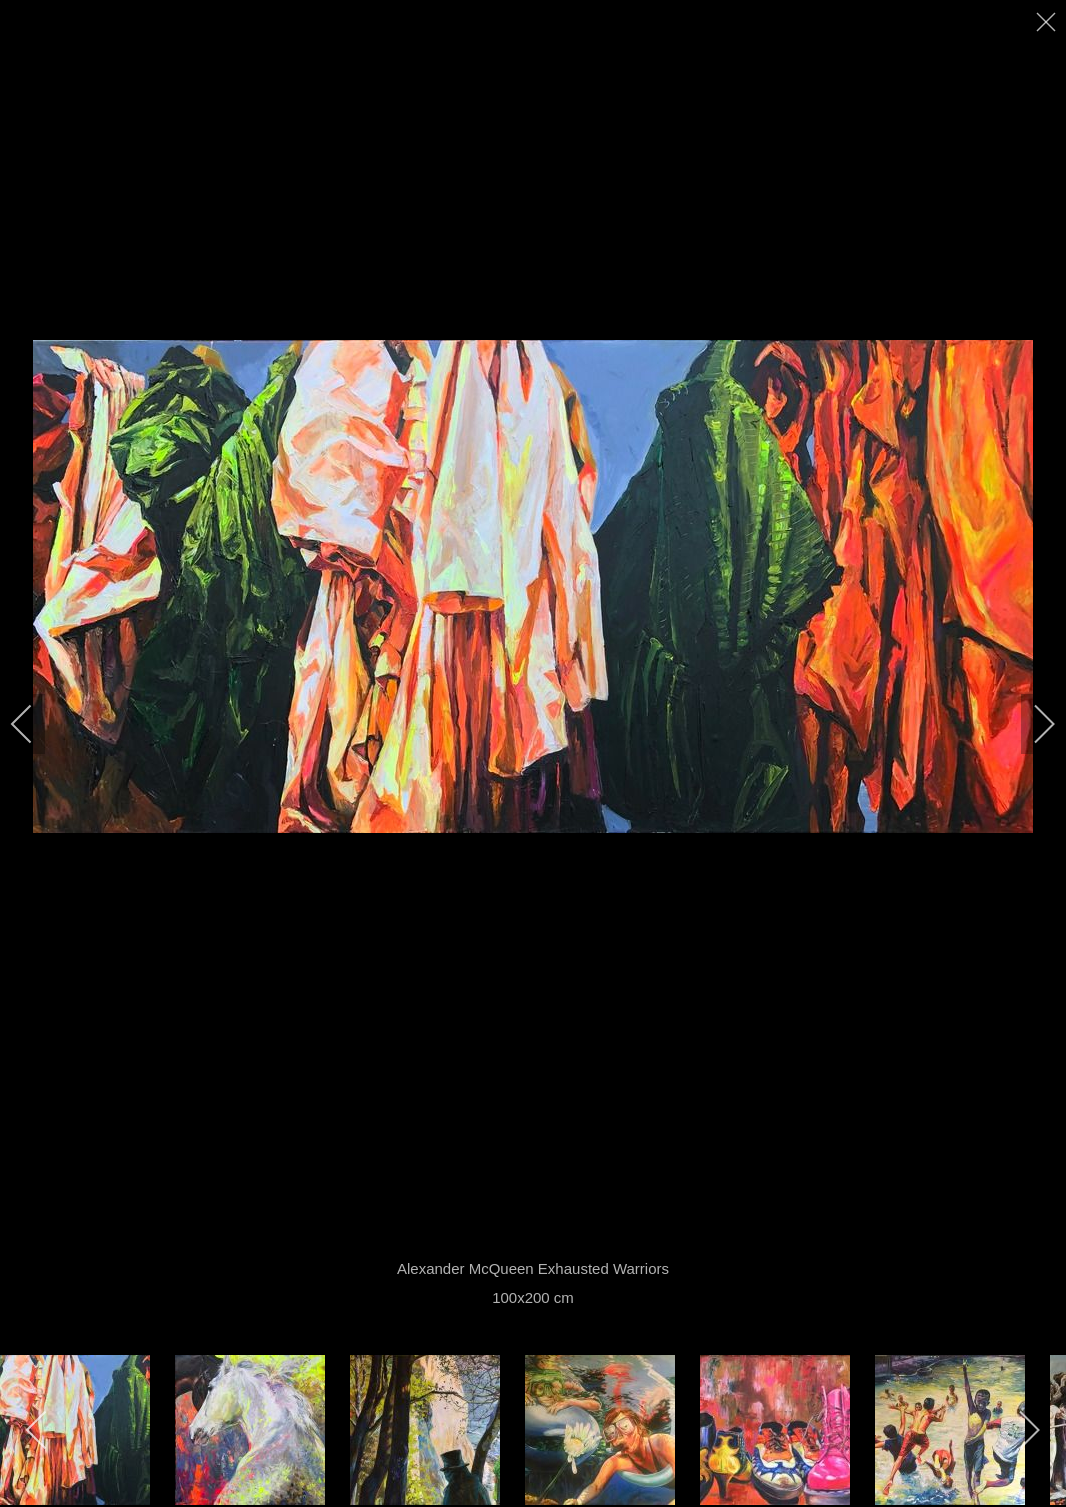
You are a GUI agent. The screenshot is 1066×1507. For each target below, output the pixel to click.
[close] (1048, 22)
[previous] (35, 724)
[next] (1031, 724)
